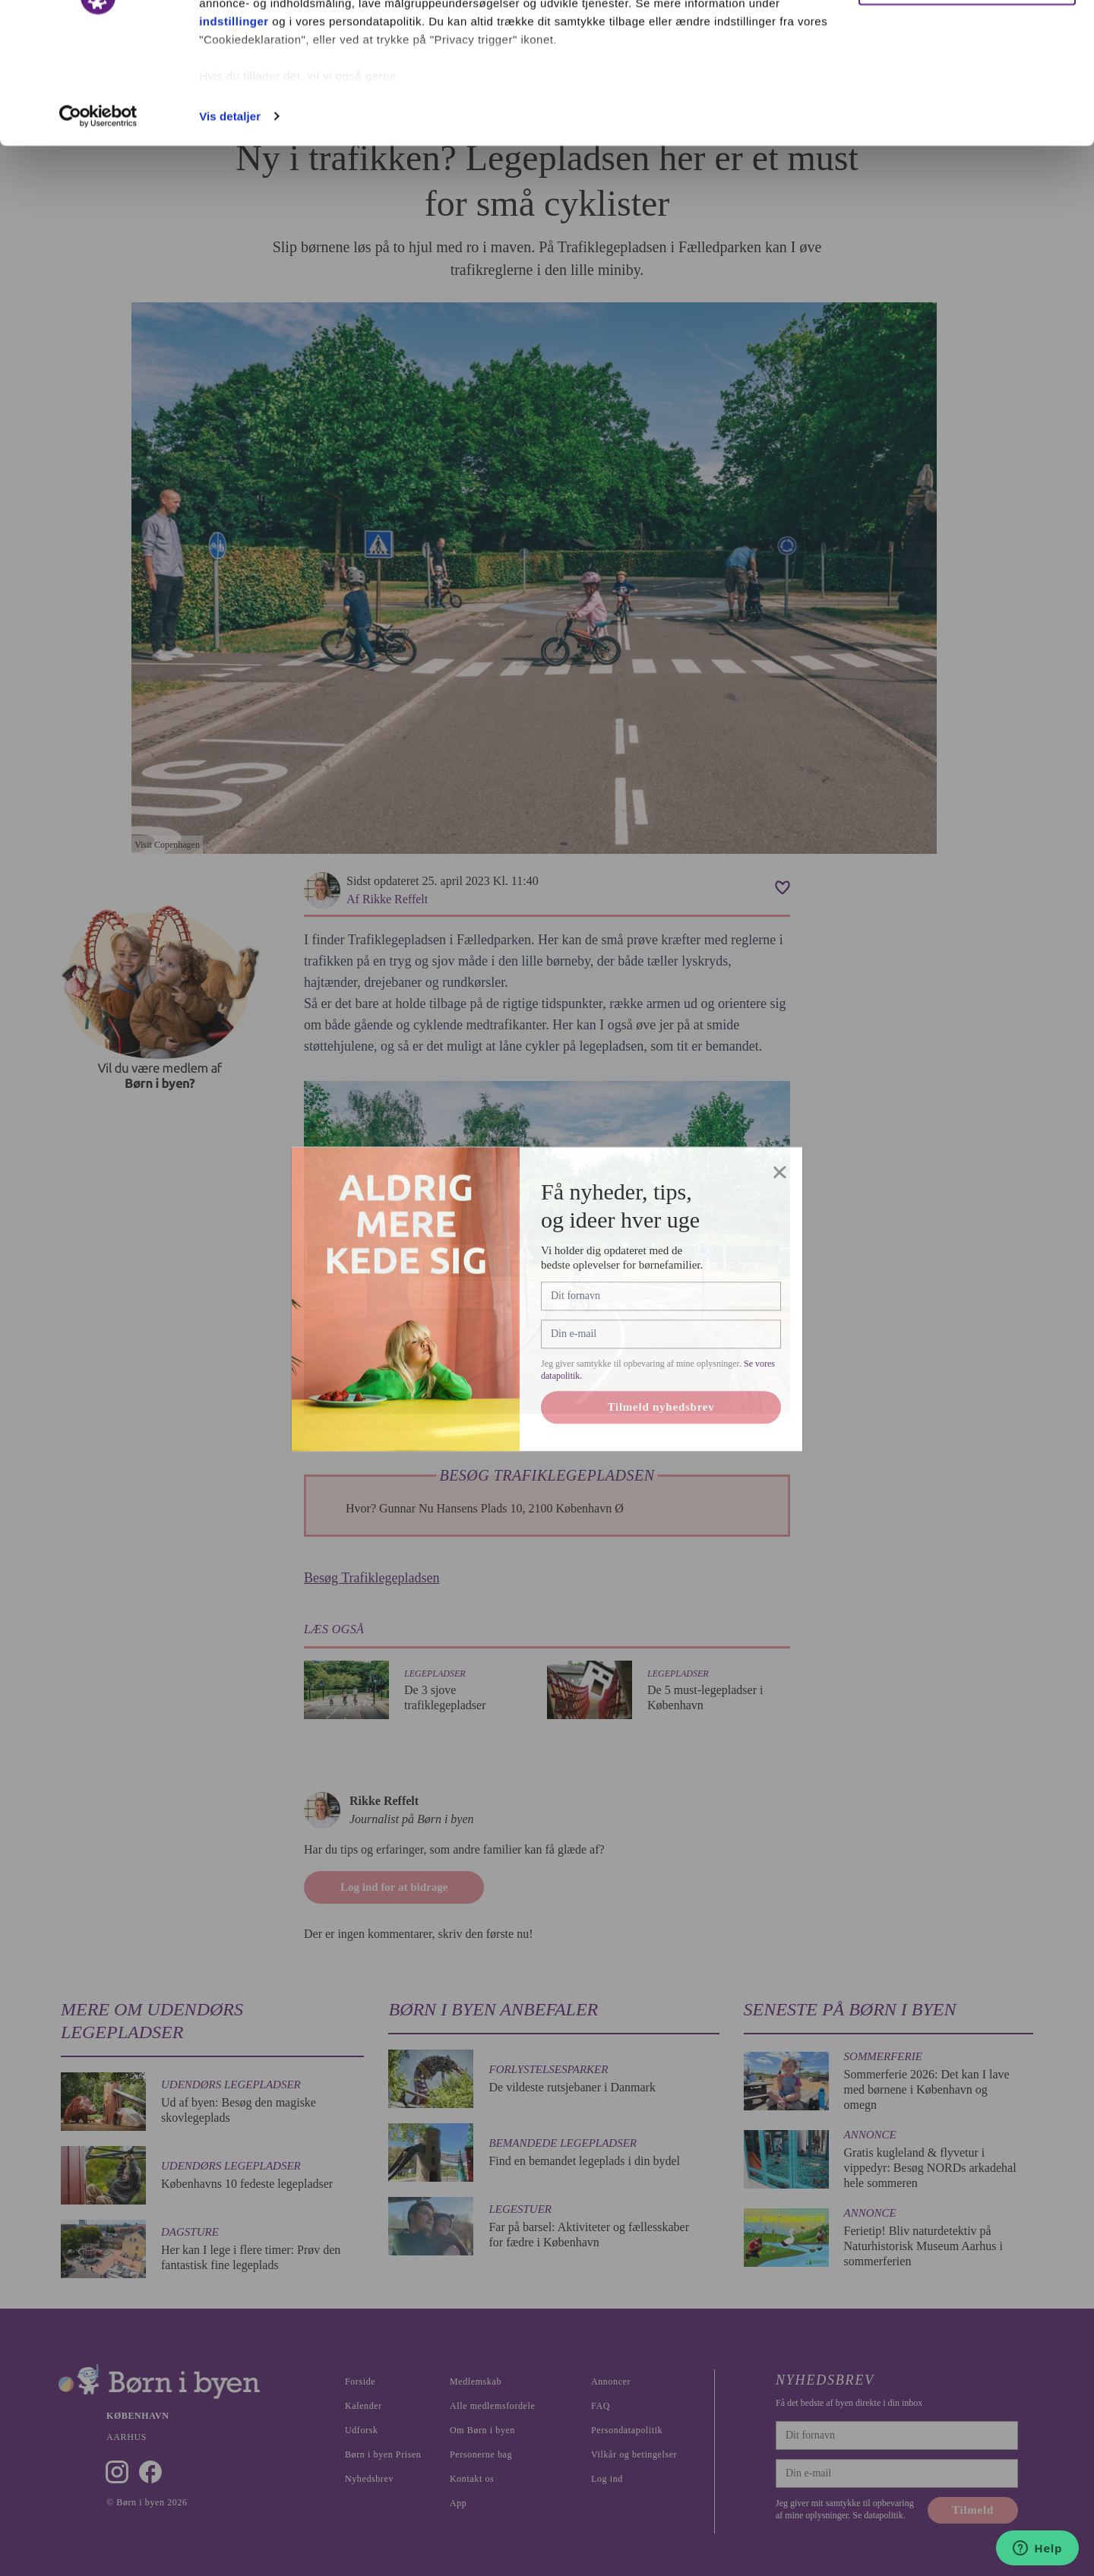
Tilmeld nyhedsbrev (661, 1469)
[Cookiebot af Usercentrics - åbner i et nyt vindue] (98, 223)
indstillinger (234, 128)
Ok (967, 39)
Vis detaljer (230, 223)
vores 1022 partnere (287, 55)
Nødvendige (967, 90)
